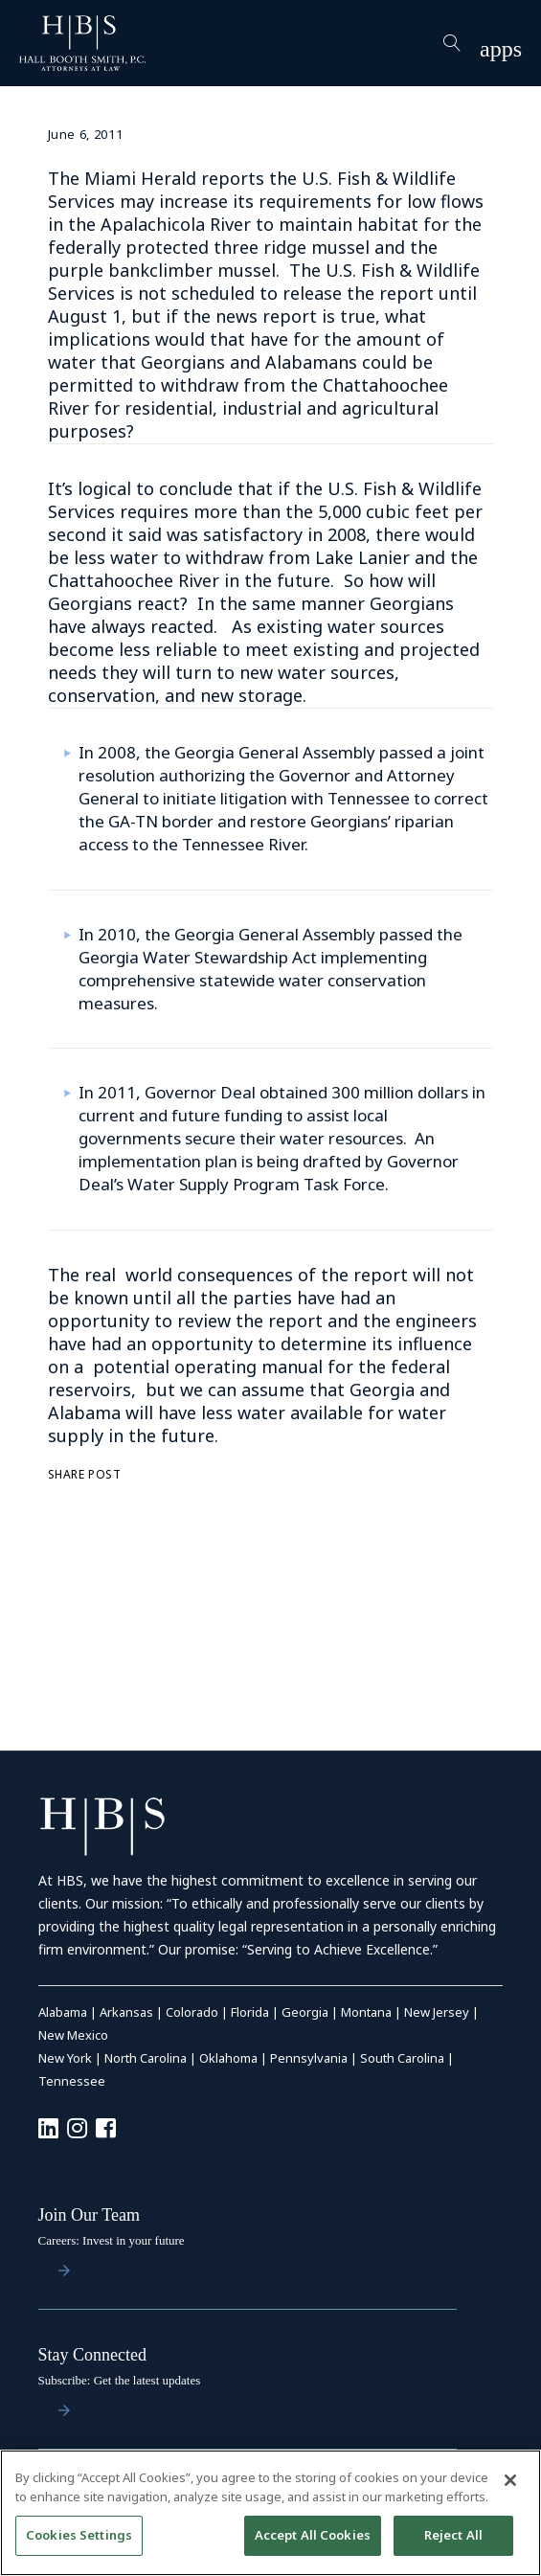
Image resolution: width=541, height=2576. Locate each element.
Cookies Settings (79, 2534)
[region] (270, 2513)
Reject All (453, 2534)
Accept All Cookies (313, 2534)
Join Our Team (89, 2215)
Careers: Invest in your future (111, 2240)
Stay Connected (92, 2354)
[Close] (510, 2480)
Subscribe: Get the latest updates (119, 2380)
